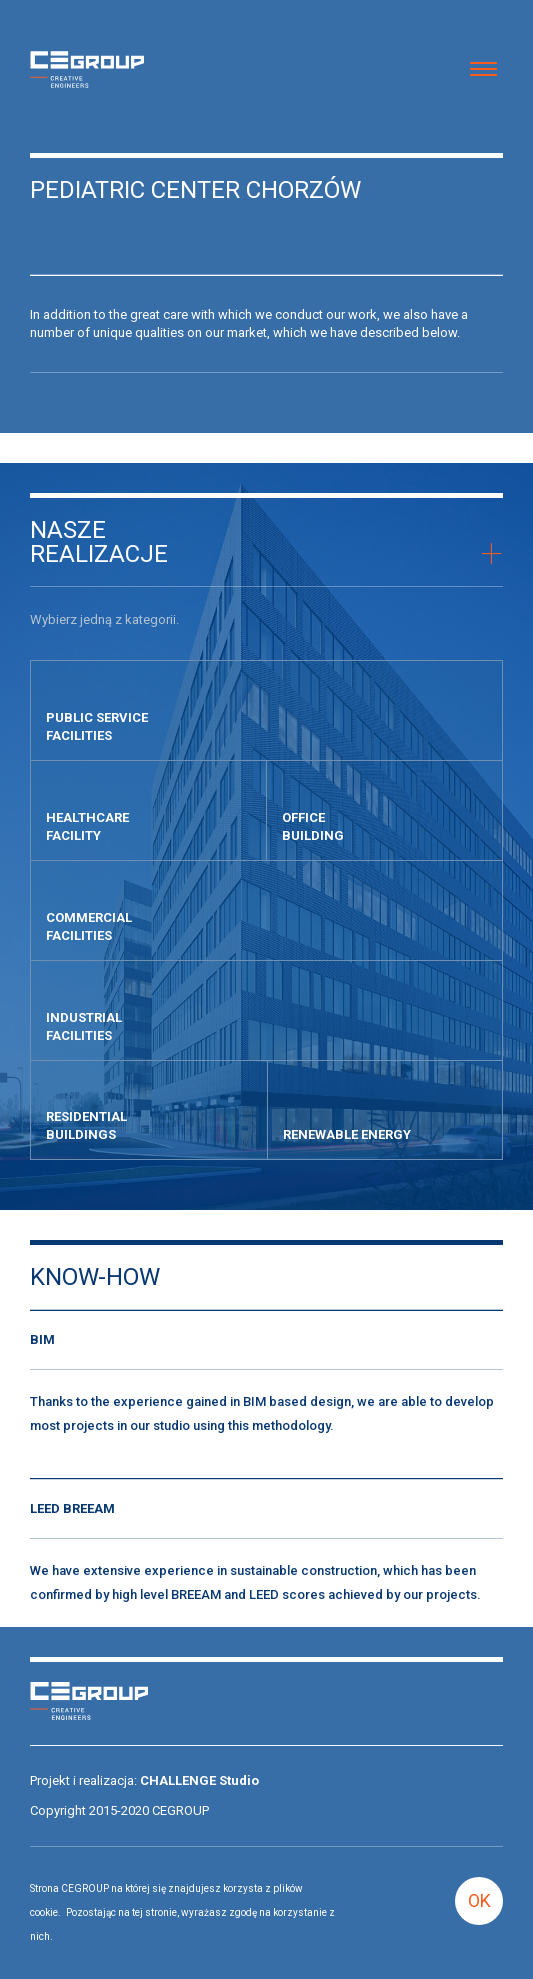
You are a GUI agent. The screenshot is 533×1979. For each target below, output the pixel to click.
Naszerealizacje (99, 542)
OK (479, 1900)
